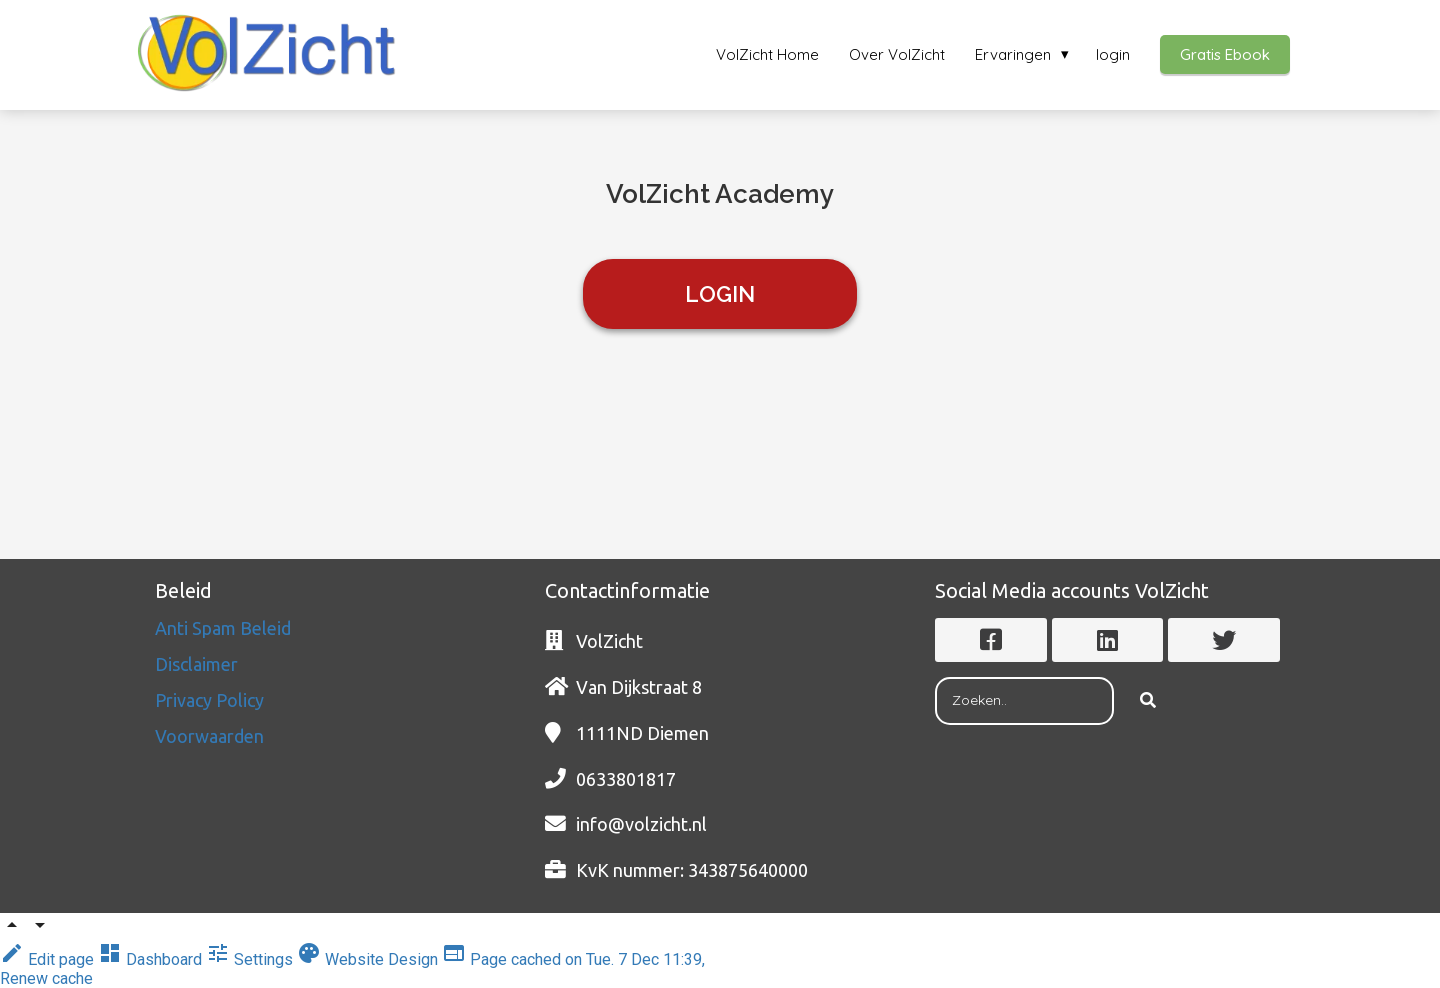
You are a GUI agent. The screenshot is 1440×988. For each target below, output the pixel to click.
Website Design (369, 959)
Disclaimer (198, 664)
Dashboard (152, 959)
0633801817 (626, 779)
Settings (251, 959)
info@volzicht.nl (641, 824)
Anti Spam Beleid (225, 628)
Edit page (49, 959)
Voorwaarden (209, 736)
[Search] (1148, 701)
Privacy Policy (211, 700)
